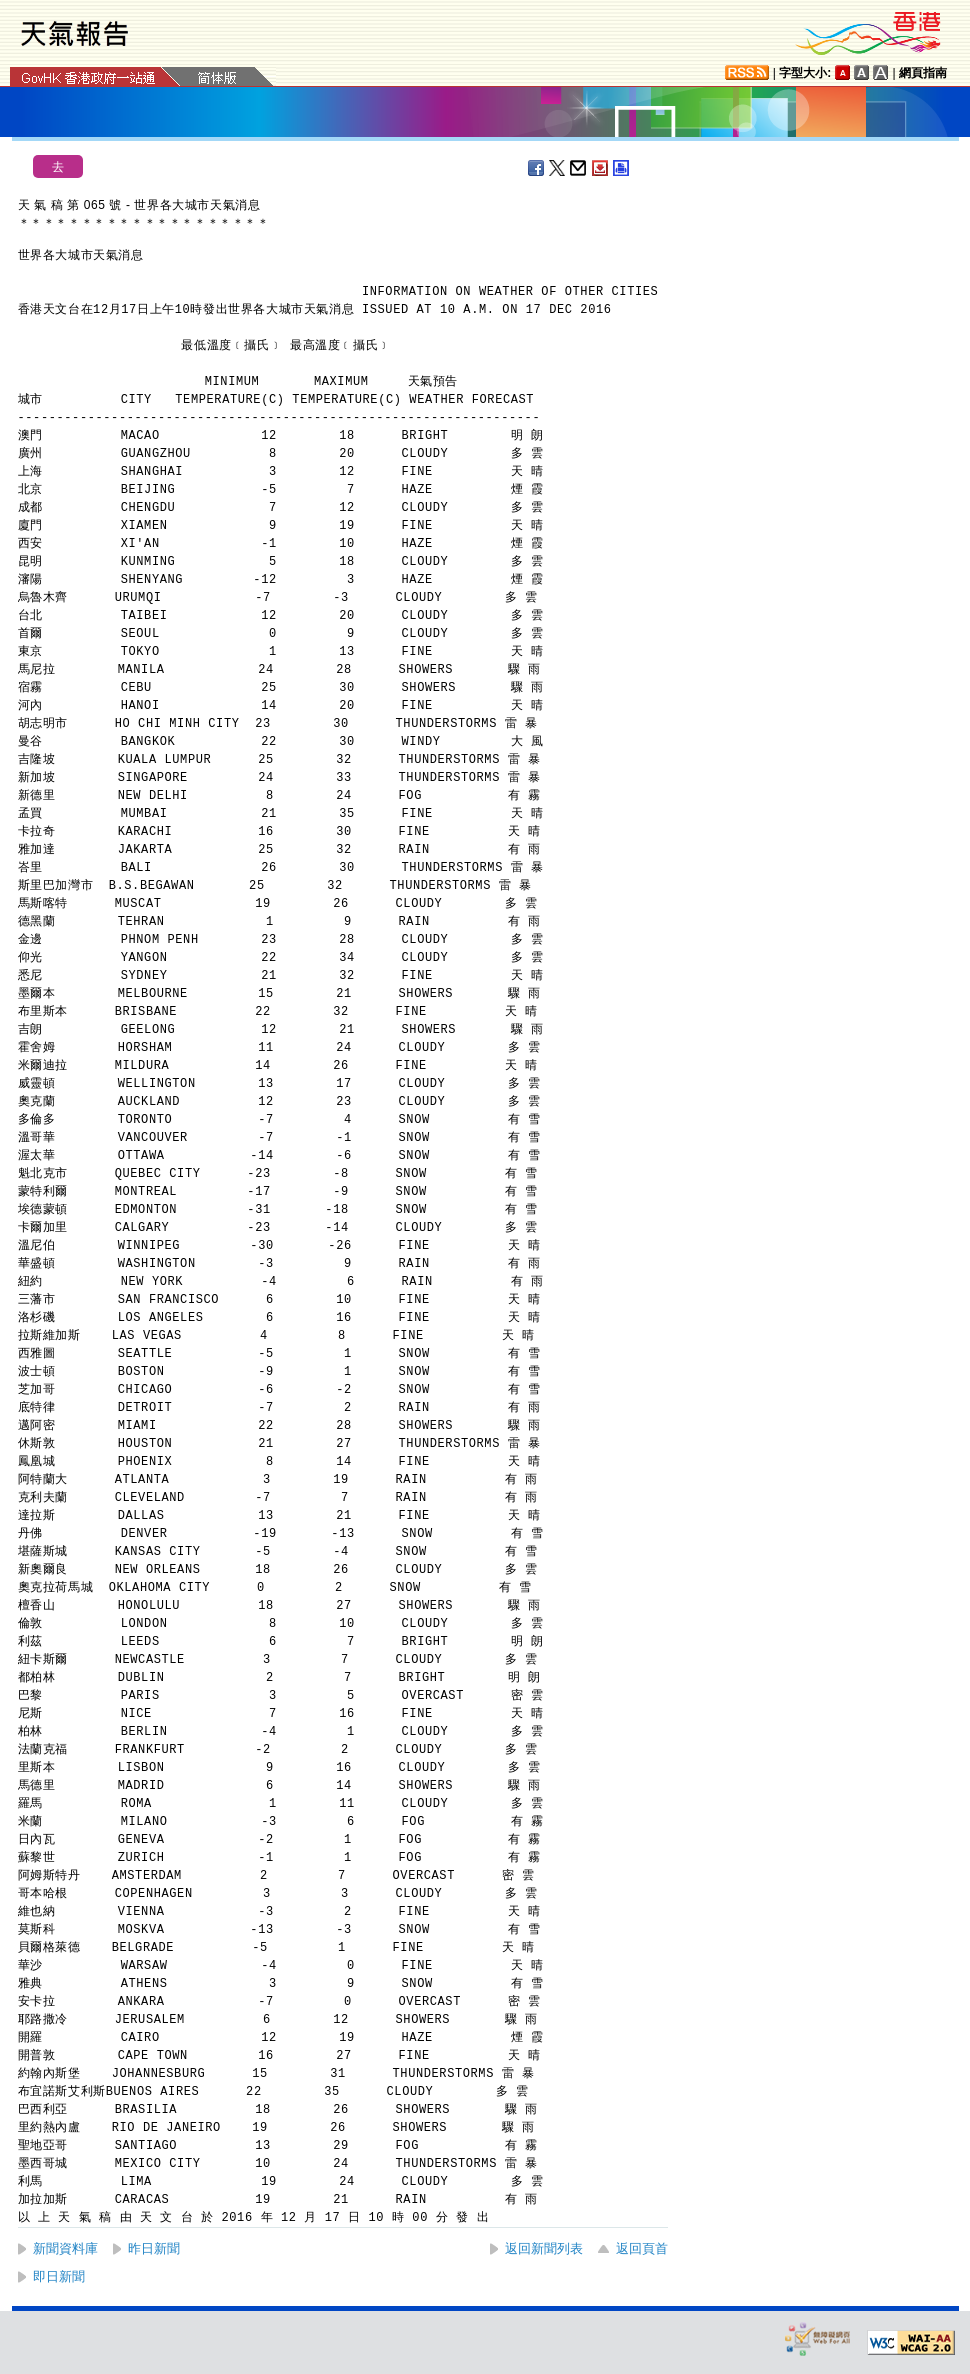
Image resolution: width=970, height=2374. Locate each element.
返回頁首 (642, 2248)
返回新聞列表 (544, 2248)
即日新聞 (59, 2276)
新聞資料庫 (65, 2248)
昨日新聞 (154, 2248)
